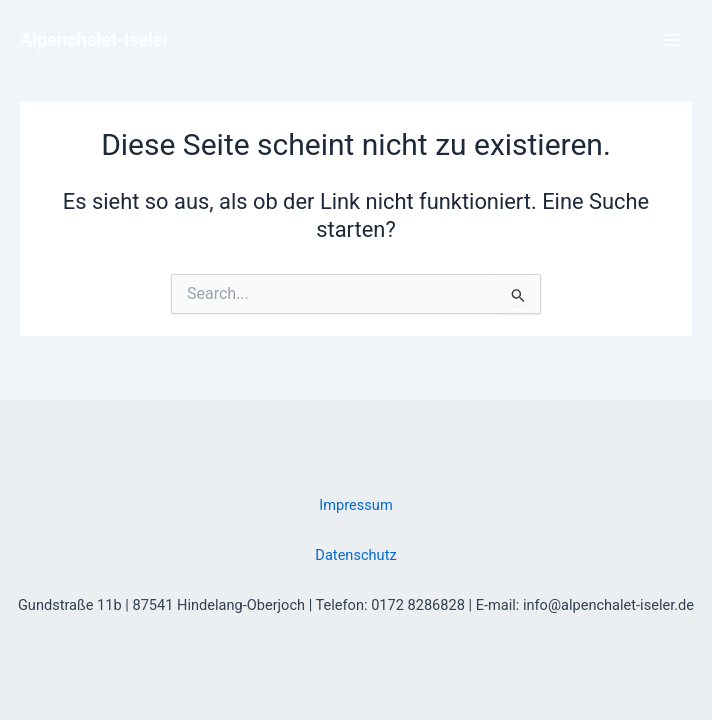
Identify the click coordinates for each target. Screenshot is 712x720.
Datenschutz (355, 555)
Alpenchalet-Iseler (94, 39)
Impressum (355, 505)
